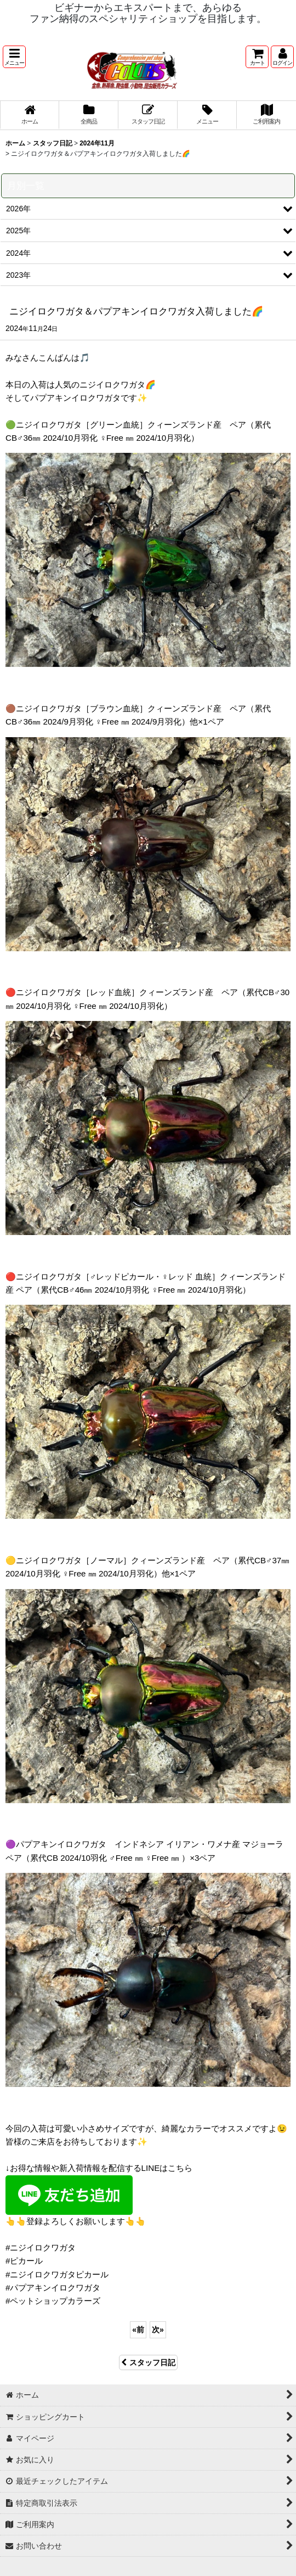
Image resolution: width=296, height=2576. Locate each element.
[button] (14, 57)
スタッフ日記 (148, 2362)
